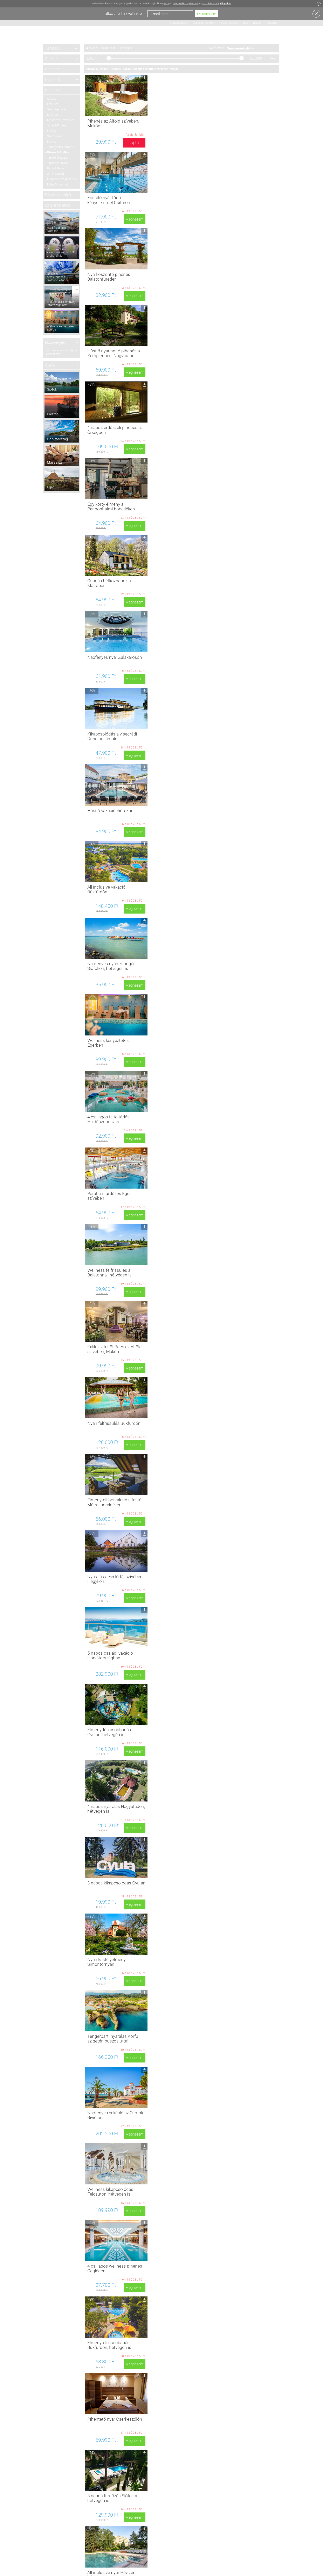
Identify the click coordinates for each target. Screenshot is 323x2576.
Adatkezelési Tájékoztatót (116, 1281)
